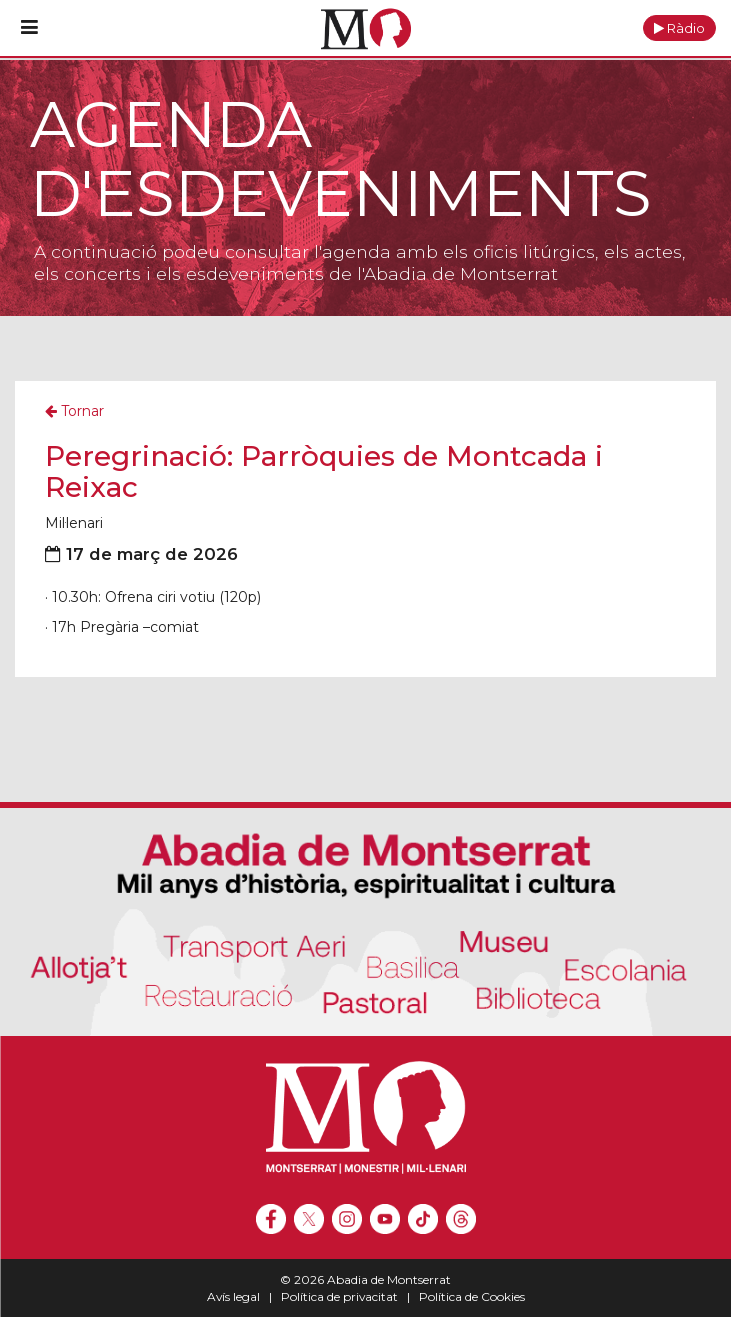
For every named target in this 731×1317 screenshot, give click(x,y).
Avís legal (233, 1296)
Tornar (74, 411)
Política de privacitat (339, 1296)
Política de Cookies (472, 1296)
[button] (679, 28)
